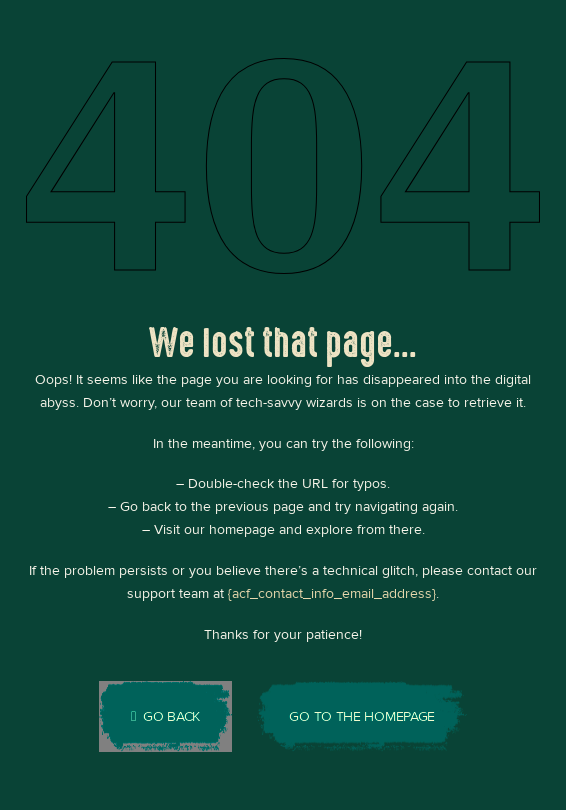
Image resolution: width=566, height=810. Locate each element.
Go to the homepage (362, 716)
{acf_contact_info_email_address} (332, 593)
